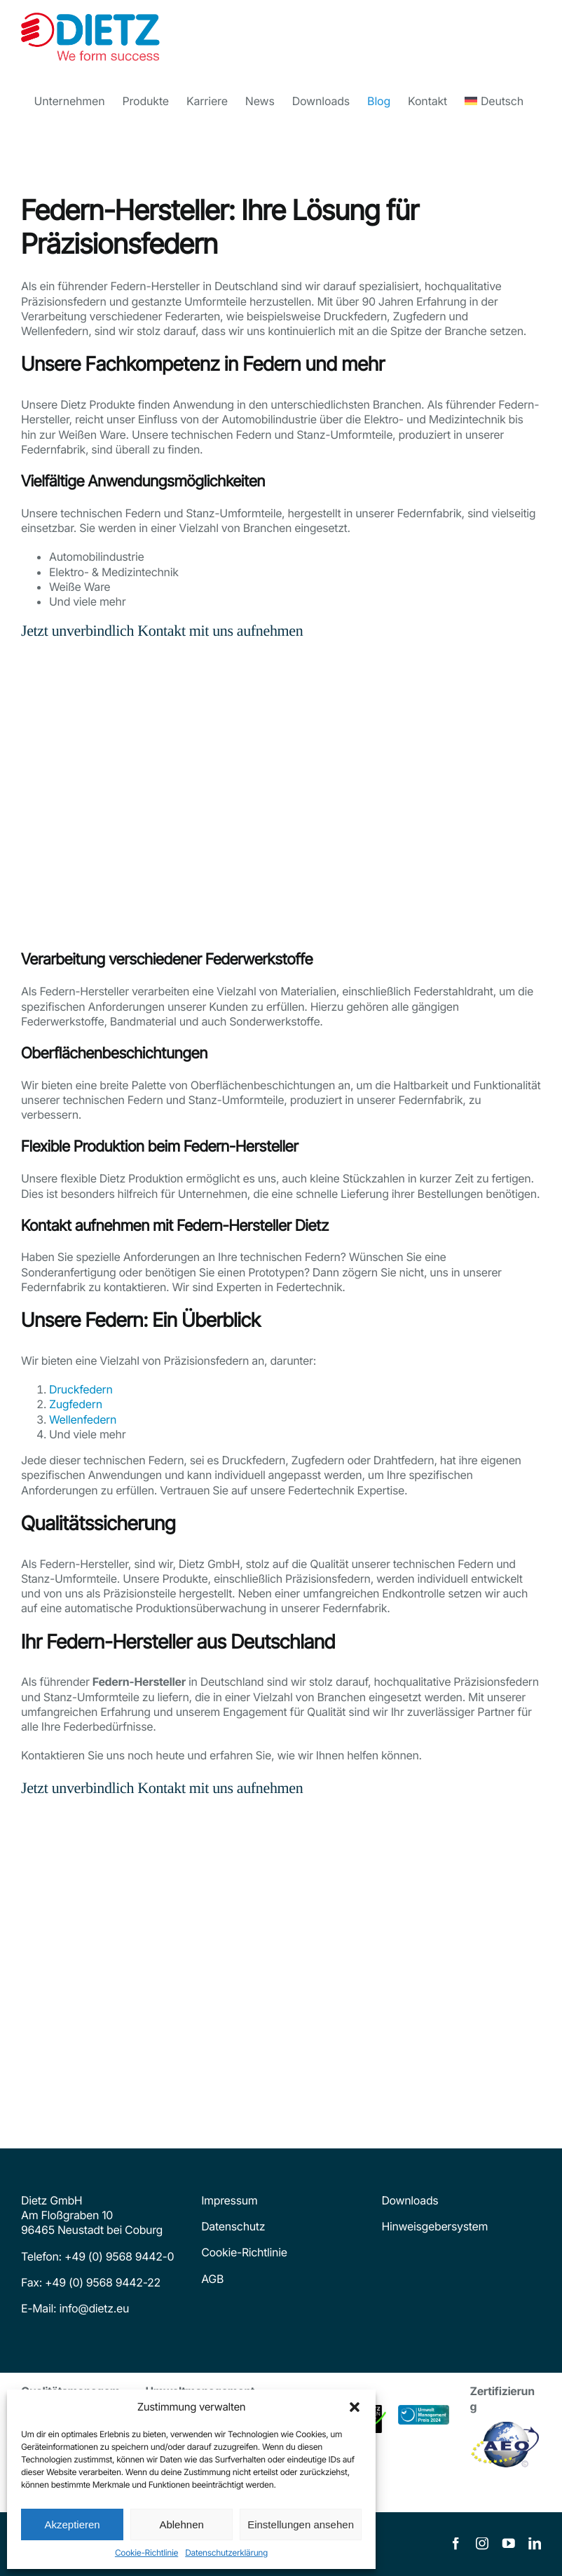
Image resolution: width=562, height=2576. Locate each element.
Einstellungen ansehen (300, 2524)
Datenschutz (233, 2226)
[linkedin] (534, 2543)
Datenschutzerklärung (226, 2552)
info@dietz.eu (92, 2308)
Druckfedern (81, 1389)
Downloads (409, 2200)
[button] (355, 2407)
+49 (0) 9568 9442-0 (119, 2256)
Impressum (229, 2200)
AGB (212, 2279)
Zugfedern (75, 1404)
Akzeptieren (72, 2524)
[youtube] (508, 2543)
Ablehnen (181, 2524)
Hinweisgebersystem (434, 2226)
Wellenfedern (82, 1419)
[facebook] (455, 2543)
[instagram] (482, 2543)
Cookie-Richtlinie (146, 2552)
